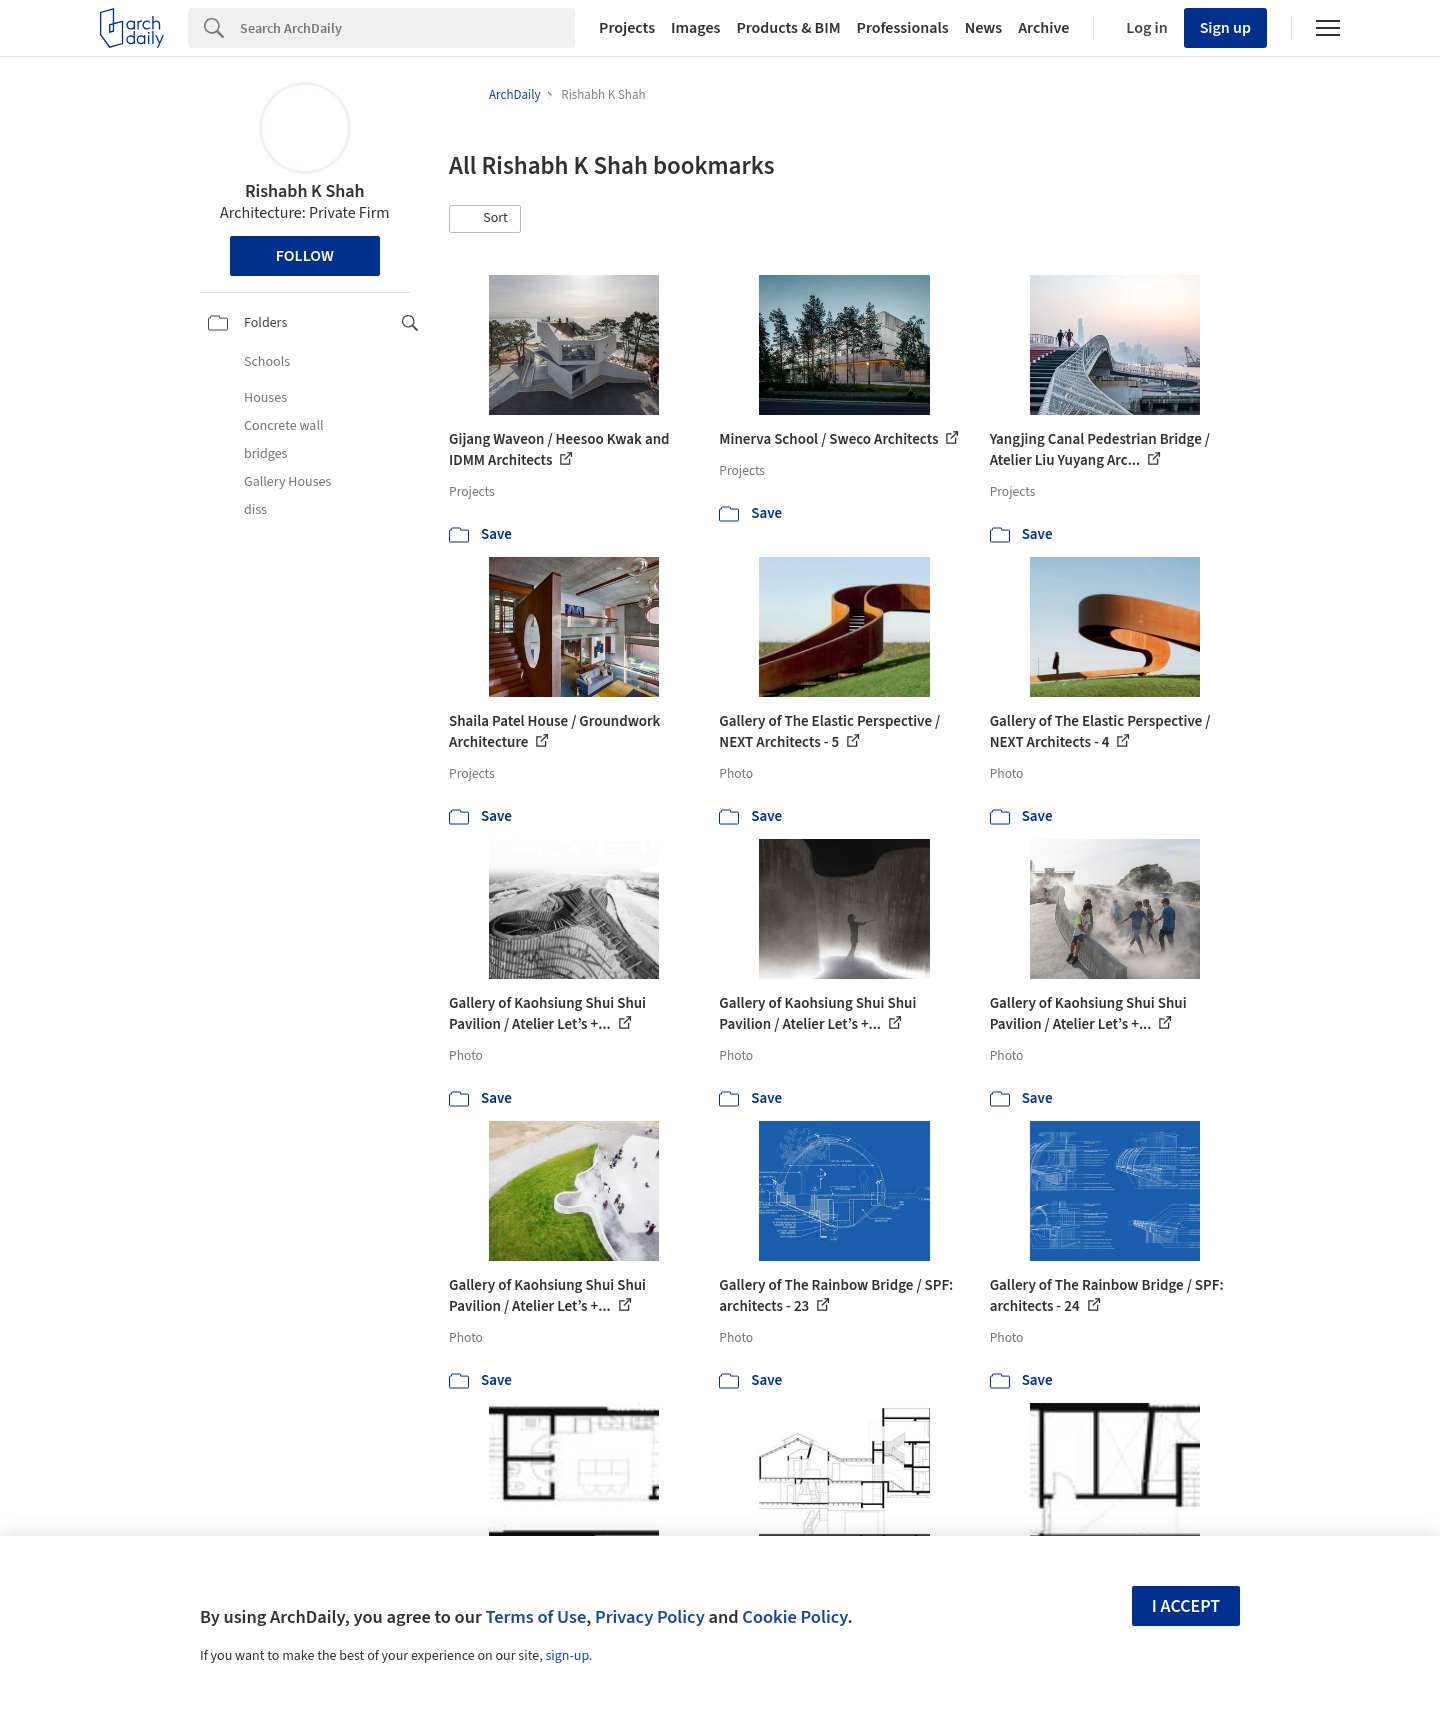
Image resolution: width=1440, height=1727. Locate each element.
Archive (1043, 28)
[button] (485, 219)
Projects (627, 28)
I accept (1186, 1606)
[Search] (407, 28)
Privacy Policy (650, 1617)
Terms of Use (535, 1617)
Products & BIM (788, 28)
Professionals (903, 28)
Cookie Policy (794, 1617)
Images (695, 28)
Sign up (1225, 28)
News (983, 28)
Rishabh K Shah (305, 191)
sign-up (567, 1656)
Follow (305, 256)
